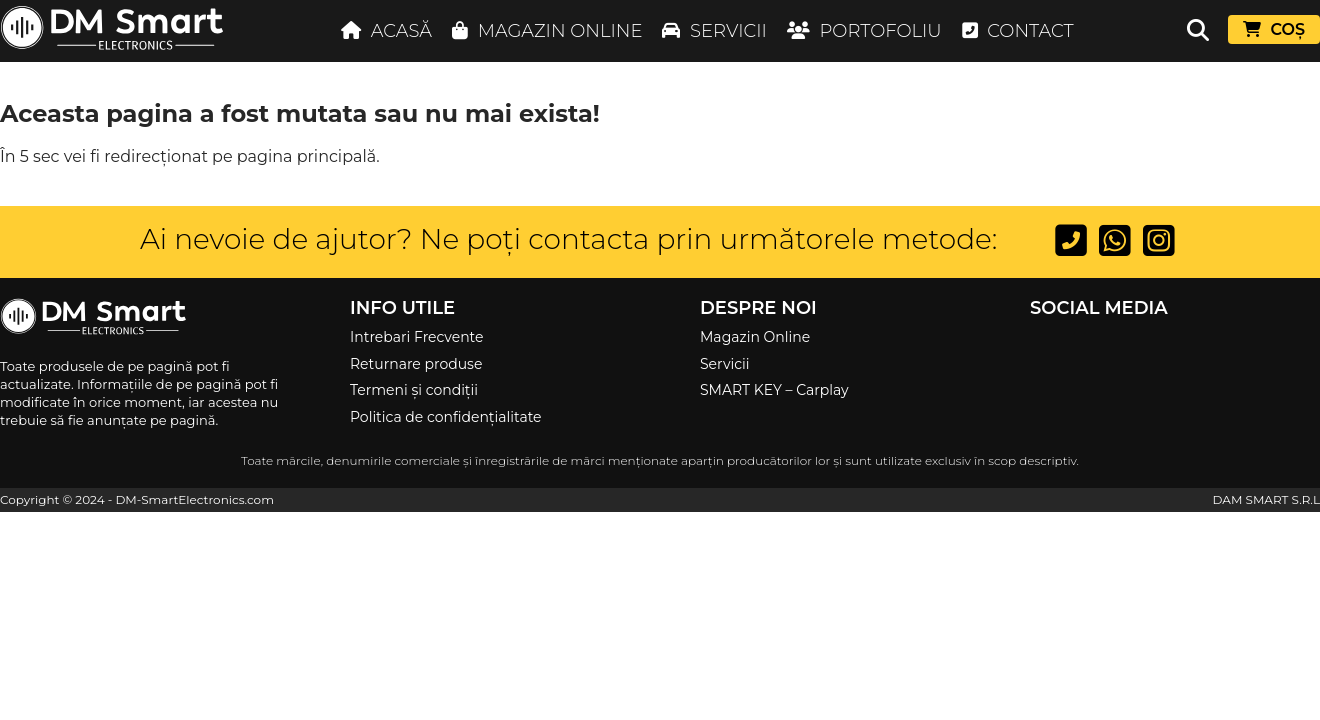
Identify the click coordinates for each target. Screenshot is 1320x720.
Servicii (725, 364)
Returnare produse (416, 364)
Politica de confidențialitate (446, 417)
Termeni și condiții (414, 390)
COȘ (1274, 29)
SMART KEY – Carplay (774, 390)
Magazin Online (755, 337)
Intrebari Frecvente (416, 337)
